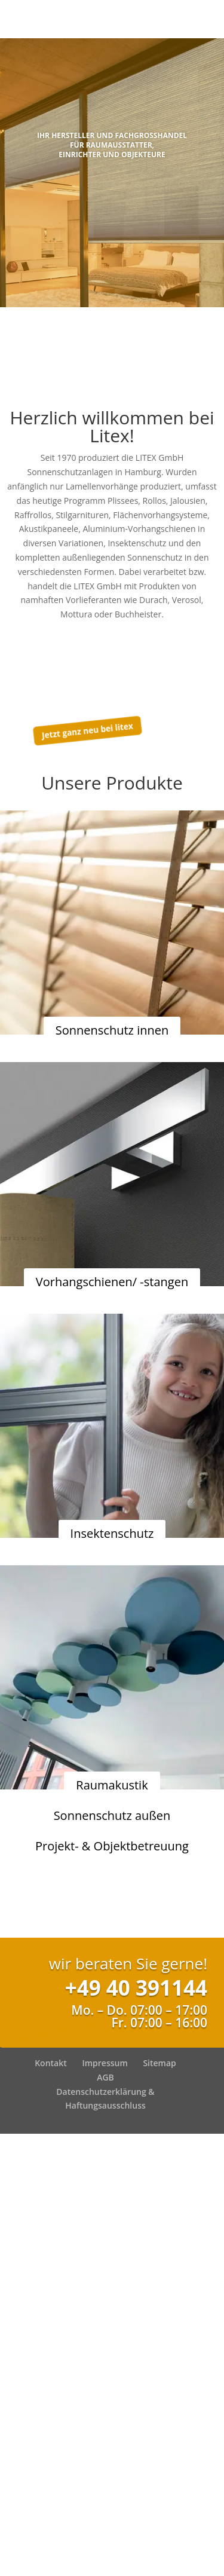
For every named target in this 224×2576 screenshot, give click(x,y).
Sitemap (159, 2063)
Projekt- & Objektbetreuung (112, 1846)
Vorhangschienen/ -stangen (112, 1282)
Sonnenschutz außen (112, 1815)
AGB (105, 2077)
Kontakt (51, 2063)
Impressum (104, 2063)
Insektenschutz (112, 1533)
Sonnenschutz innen (112, 1030)
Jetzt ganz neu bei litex (87, 730)
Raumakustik (112, 1785)
